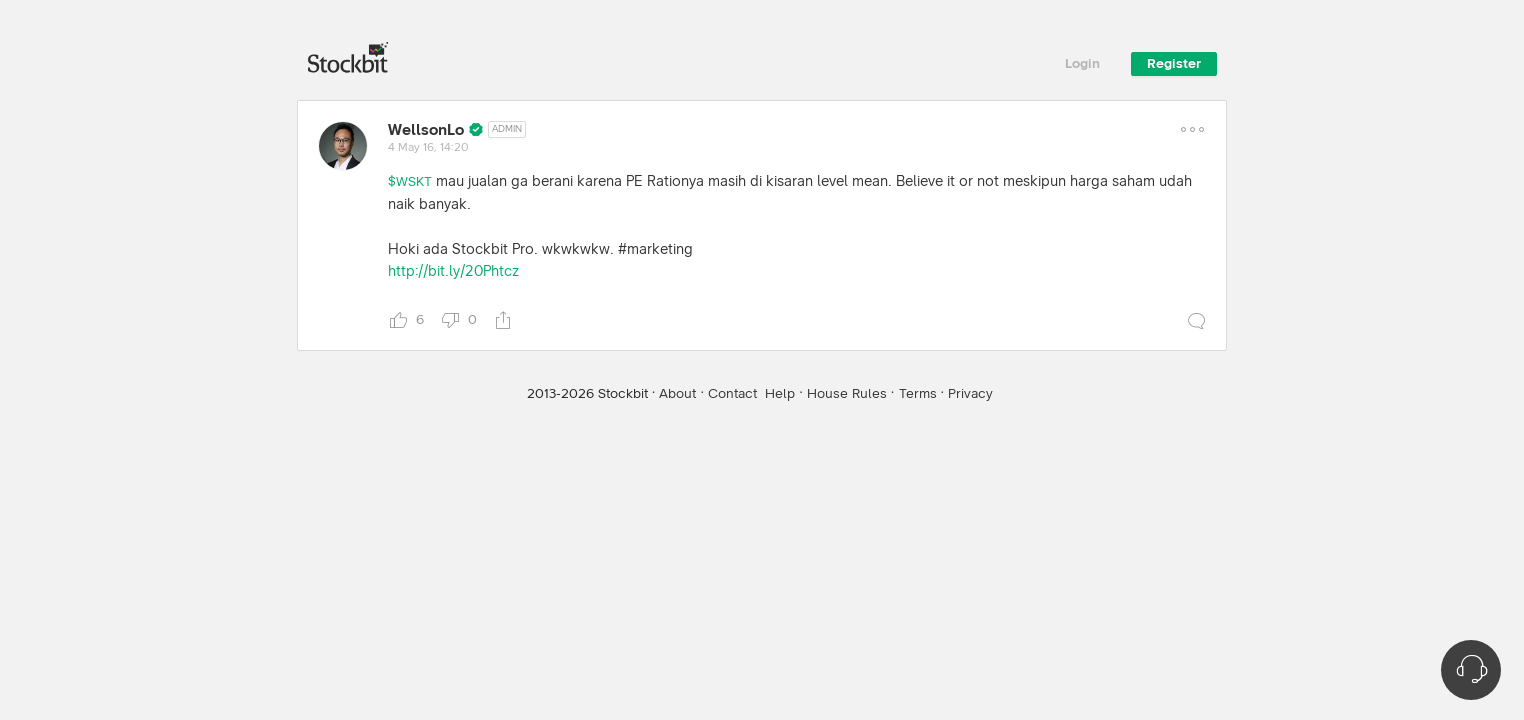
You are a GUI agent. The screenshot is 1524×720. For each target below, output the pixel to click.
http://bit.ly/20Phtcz (453, 271)
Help (780, 394)
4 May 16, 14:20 (428, 148)
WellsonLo (426, 130)
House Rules (847, 394)
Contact (732, 394)
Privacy (970, 394)
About (677, 394)
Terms (918, 394)
